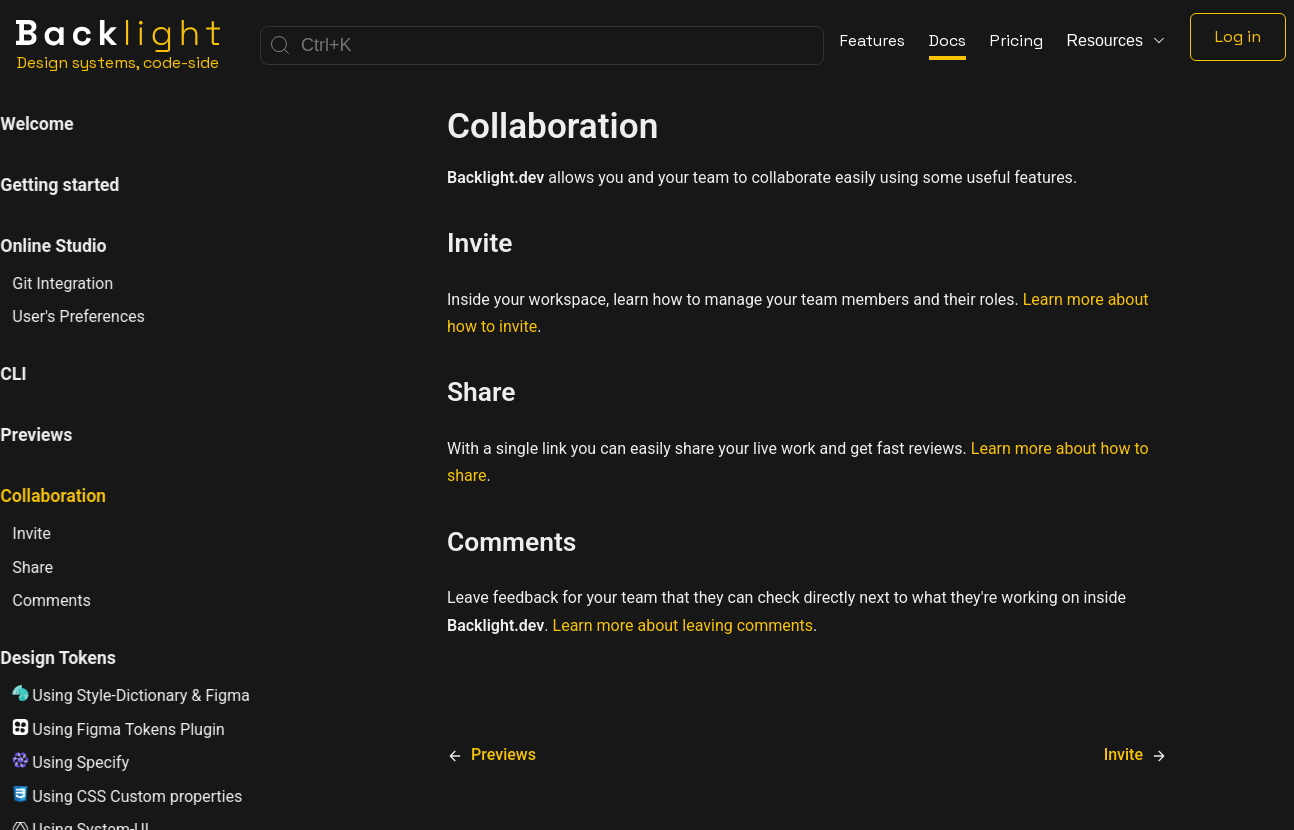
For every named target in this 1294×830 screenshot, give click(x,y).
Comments (75, 600)
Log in (1238, 36)
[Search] (542, 45)
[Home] (118, 45)
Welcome (60, 124)
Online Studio (77, 246)
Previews (60, 435)
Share (56, 567)
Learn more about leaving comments (683, 625)
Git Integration (86, 283)
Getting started (83, 185)
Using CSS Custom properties (151, 796)
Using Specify (94, 762)
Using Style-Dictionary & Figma (154, 695)
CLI (37, 374)
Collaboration (77, 496)
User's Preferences (102, 316)
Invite (55, 533)
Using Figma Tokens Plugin (142, 729)
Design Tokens (81, 658)
